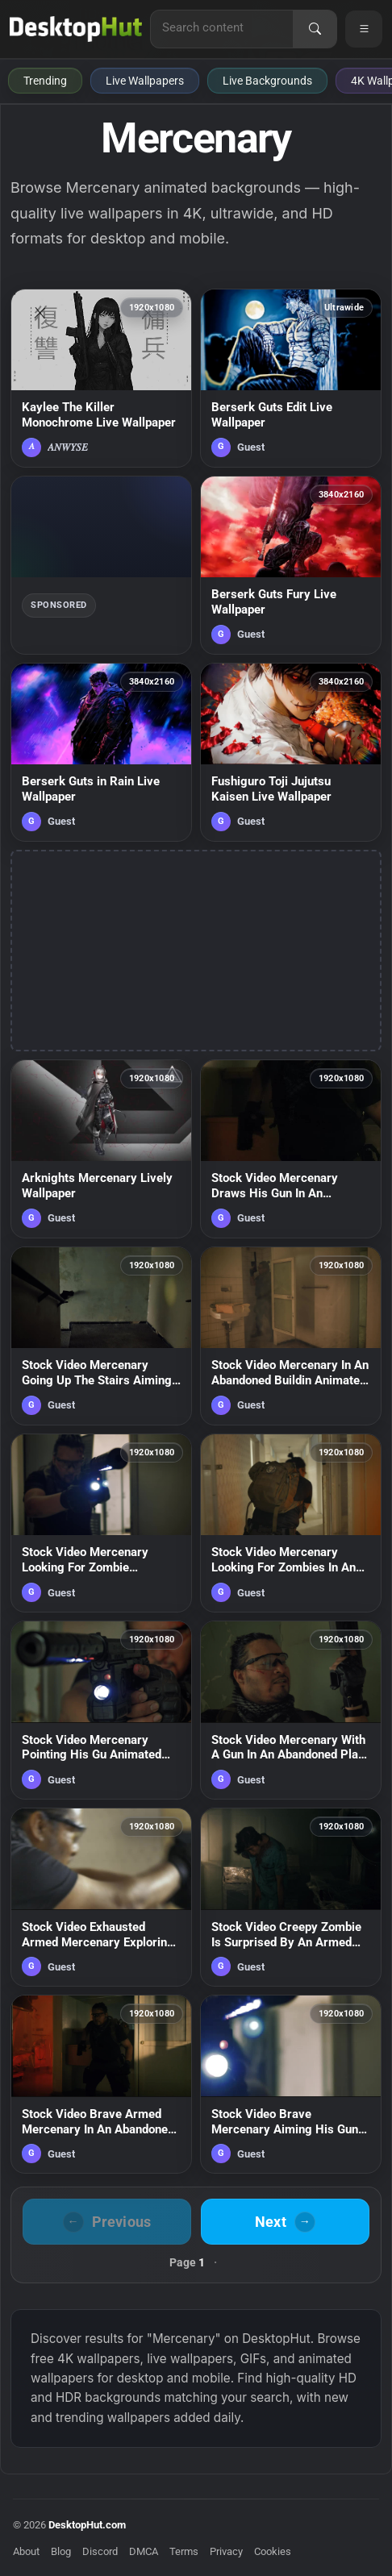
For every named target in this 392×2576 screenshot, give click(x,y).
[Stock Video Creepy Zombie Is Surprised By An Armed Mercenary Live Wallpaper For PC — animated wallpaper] (291, 1897)
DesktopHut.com (87, 2525)
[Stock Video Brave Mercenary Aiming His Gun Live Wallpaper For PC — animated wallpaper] (291, 2084)
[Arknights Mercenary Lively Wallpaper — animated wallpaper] (101, 1149)
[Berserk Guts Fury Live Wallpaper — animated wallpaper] (291, 565)
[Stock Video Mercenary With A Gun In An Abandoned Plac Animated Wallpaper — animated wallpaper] (291, 1710)
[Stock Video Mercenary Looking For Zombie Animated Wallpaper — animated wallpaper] (101, 1523)
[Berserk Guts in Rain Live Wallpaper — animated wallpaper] (101, 752)
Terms (183, 2551)
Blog (61, 2551)
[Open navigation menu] (363, 29)
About (26, 2551)
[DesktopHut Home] (76, 29)
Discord (100, 2551)
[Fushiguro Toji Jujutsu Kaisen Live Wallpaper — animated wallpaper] (291, 752)
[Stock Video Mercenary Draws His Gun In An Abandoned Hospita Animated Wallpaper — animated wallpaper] (291, 1149)
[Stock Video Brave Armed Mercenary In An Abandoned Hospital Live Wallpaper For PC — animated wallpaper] (101, 2084)
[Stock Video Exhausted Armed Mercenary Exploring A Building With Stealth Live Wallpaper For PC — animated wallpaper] (101, 1897)
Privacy (226, 2551)
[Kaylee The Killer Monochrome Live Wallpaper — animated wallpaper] (101, 378)
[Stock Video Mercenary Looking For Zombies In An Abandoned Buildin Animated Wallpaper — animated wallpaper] (291, 1523)
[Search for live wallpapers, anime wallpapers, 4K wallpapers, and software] (222, 27)
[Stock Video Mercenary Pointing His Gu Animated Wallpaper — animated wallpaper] (101, 1710)
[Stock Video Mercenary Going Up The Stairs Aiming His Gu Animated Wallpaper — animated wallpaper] (101, 1336)
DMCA (143, 2551)
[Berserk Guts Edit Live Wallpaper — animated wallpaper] (291, 378)
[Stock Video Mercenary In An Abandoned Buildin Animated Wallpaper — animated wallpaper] (291, 1336)
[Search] (314, 29)
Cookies (272, 2551)
